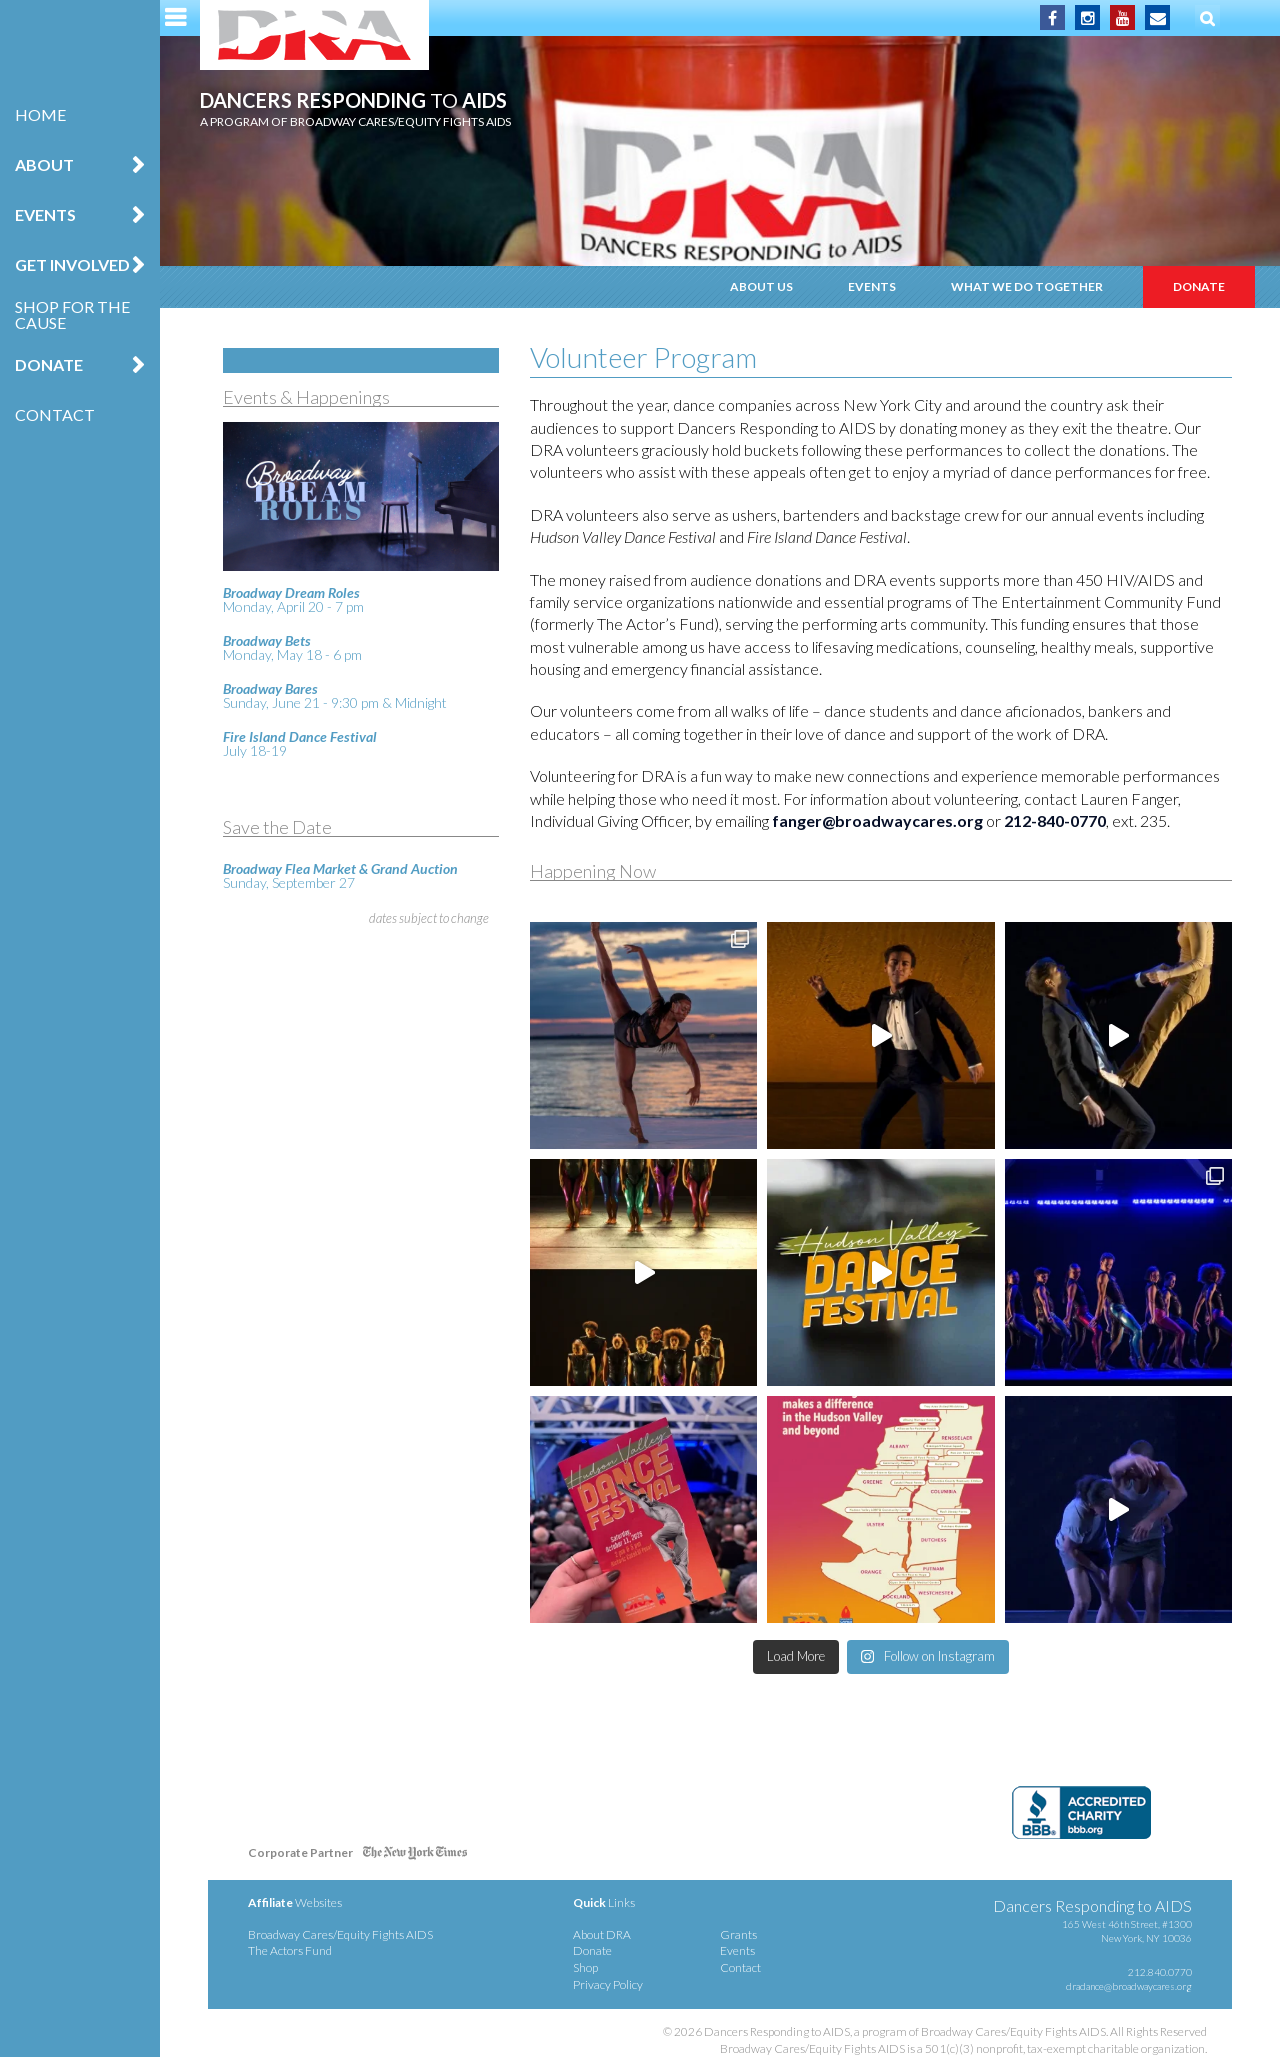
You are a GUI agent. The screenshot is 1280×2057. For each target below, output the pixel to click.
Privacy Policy (608, 1984)
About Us (761, 286)
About (44, 164)
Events (45, 214)
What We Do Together (1027, 286)
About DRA (602, 1934)
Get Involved (72, 264)
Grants (738, 1934)
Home (40, 114)
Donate (49, 364)
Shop (585, 1967)
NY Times (415, 1856)
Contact (55, 414)
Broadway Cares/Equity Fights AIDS (340, 1934)
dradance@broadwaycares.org (1129, 1986)
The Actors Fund (290, 1950)
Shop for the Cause (72, 314)
